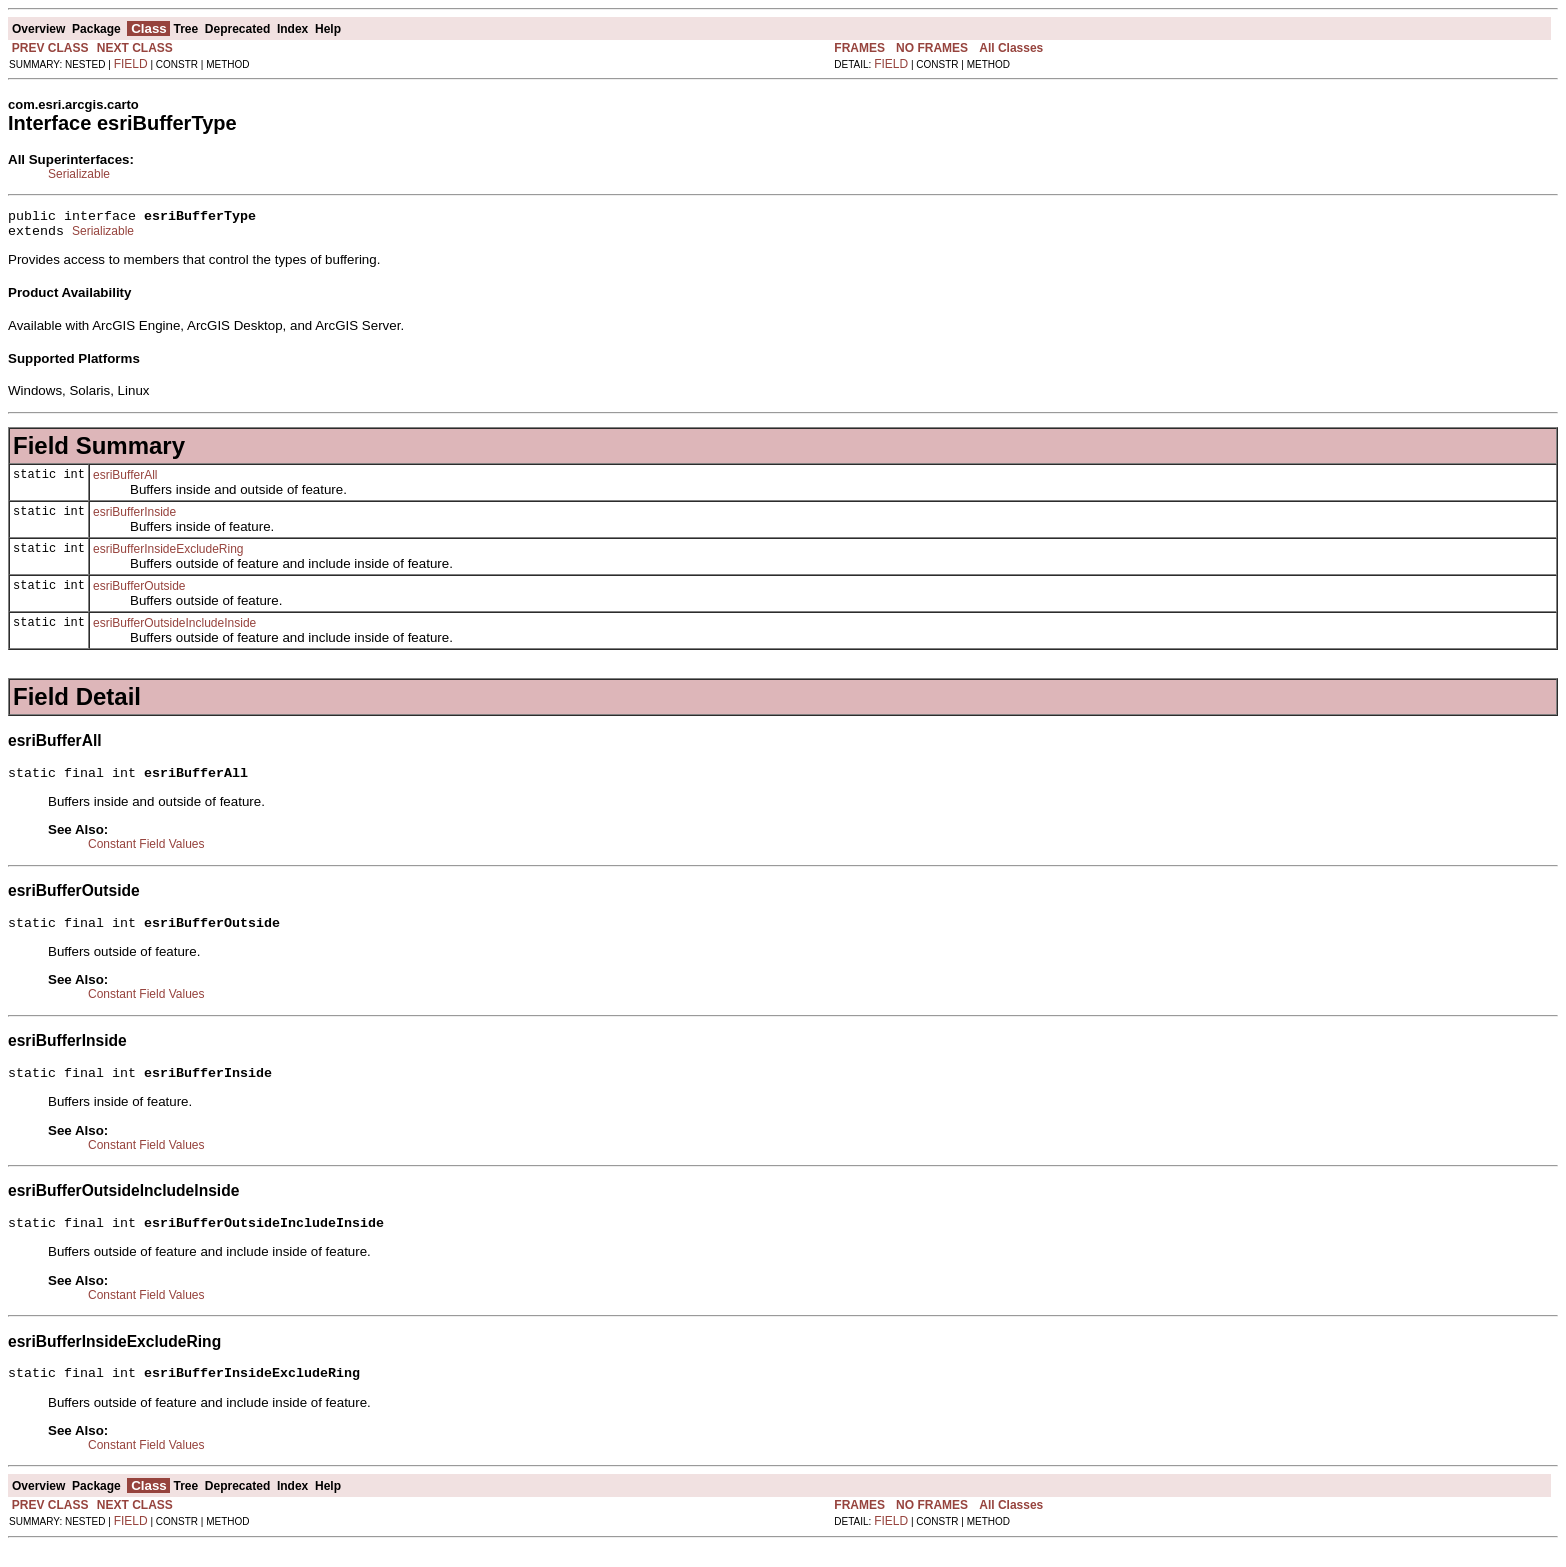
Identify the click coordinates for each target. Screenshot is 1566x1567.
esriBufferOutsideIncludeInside (174, 629)
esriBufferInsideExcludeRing (168, 555)
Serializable (79, 174)
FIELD (131, 64)
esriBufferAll (125, 481)
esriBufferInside (134, 518)
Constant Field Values (146, 853)
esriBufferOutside (139, 592)
